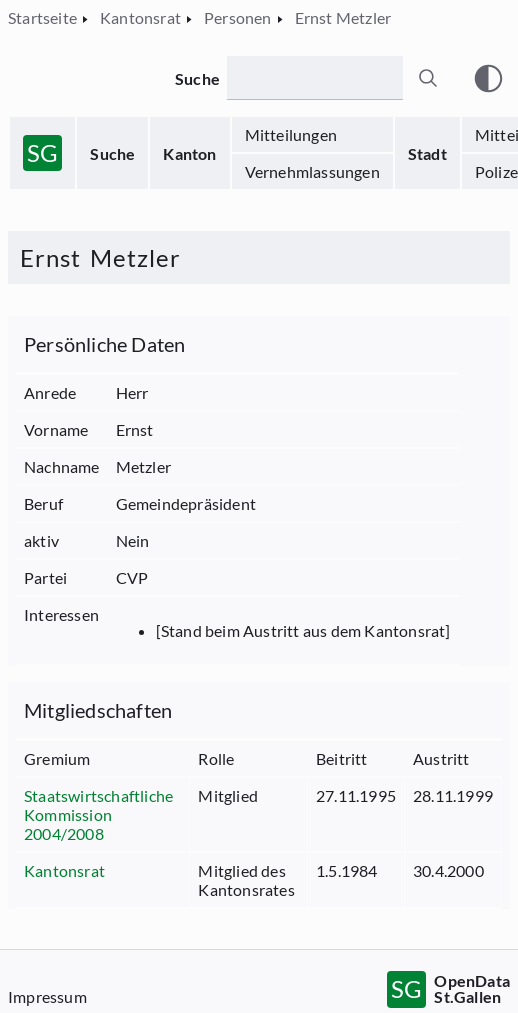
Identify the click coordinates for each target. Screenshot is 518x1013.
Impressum (47, 996)
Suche (112, 153)
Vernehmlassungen (312, 171)
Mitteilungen (291, 134)
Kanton (189, 153)
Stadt (427, 153)
